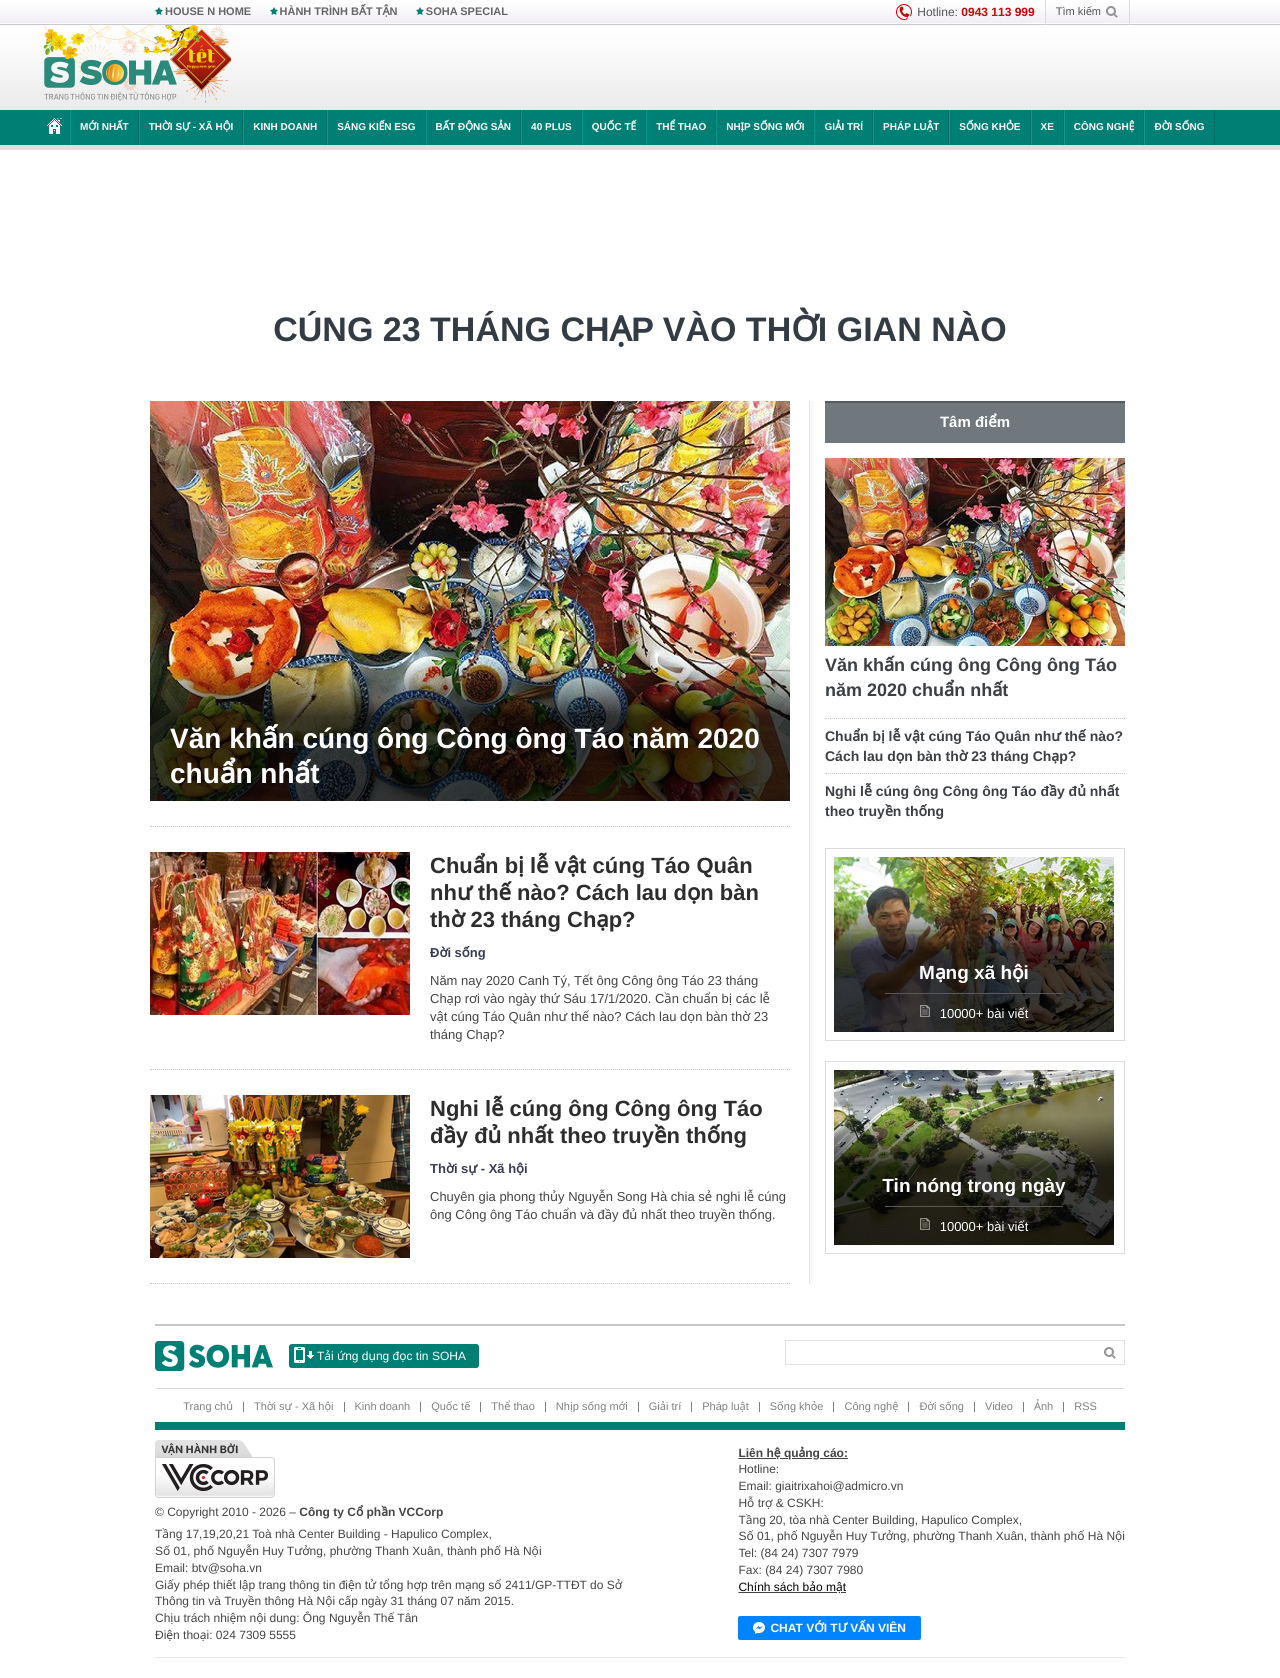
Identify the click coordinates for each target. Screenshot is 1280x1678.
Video (999, 1407)
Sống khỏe (989, 127)
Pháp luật (911, 127)
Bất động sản (474, 127)
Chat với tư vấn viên (829, 1629)
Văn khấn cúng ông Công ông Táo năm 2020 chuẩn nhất (465, 756)
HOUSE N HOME (208, 12)
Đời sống (1179, 127)
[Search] (938, 1352)
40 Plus (551, 127)
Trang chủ (208, 1407)
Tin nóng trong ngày (973, 1186)
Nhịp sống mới (765, 127)
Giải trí (843, 127)
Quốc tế (614, 127)
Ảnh (1043, 1407)
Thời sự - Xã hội (191, 127)
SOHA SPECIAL (467, 12)
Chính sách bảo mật (792, 1587)
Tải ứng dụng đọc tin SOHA (380, 1355)
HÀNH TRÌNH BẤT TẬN (339, 12)
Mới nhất (104, 127)
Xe (1047, 127)
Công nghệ (1104, 127)
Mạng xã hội (974, 973)
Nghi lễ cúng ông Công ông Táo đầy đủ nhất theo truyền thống (596, 1122)
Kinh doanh (285, 127)
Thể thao (681, 127)
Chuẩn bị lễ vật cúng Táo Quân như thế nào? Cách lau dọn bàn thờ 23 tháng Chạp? (594, 892)
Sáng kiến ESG (376, 127)
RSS (1085, 1407)
